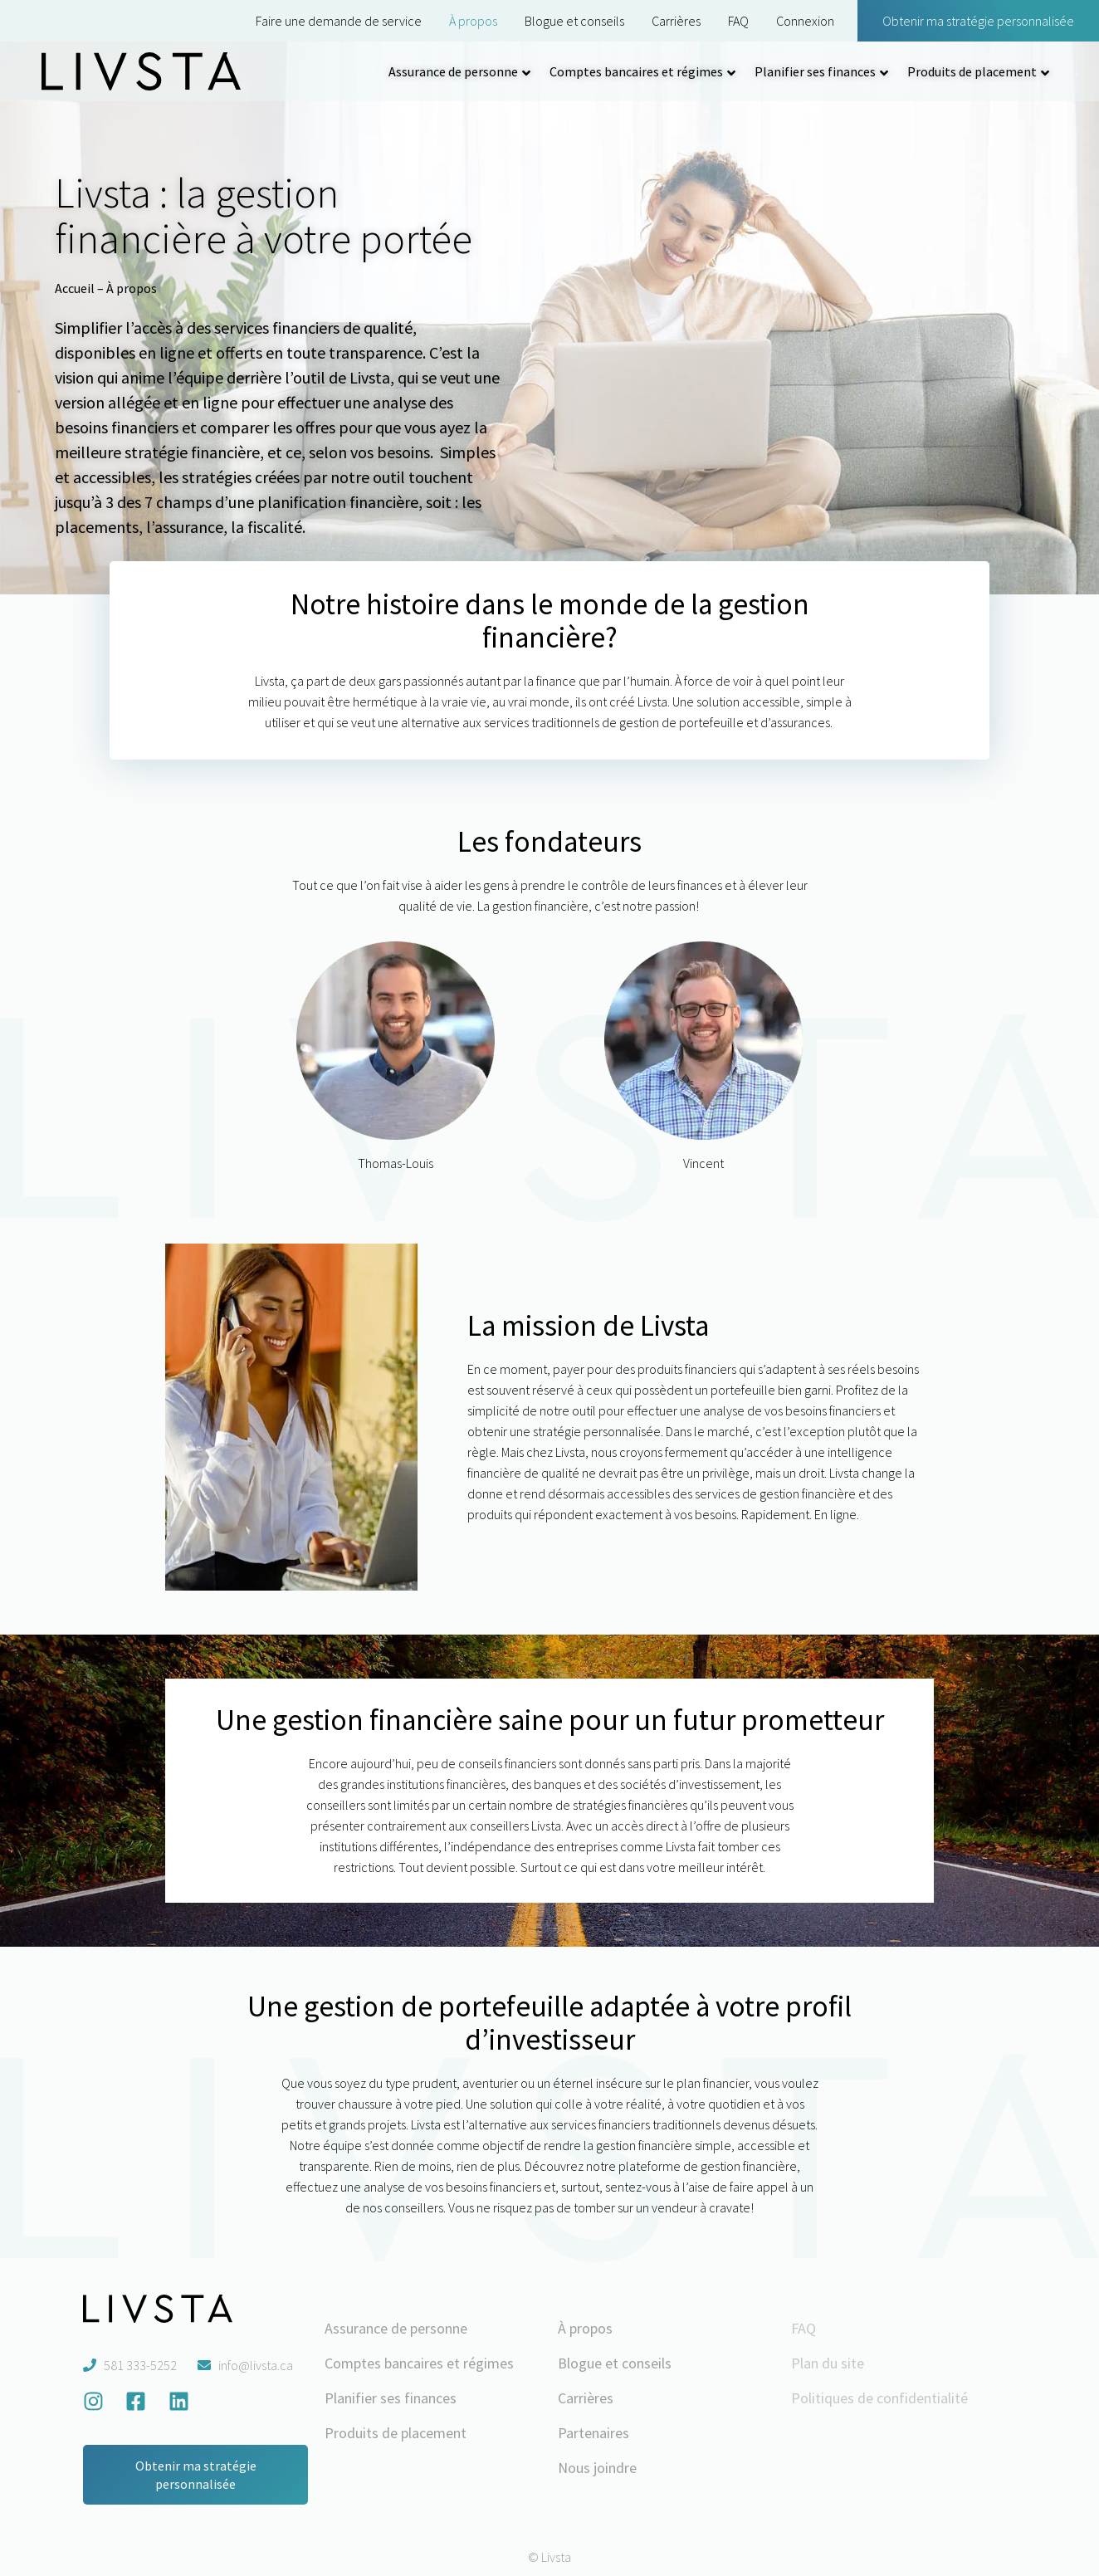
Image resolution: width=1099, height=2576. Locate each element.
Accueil (75, 288)
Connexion (805, 20)
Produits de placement (972, 71)
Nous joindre (597, 2467)
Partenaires (593, 2432)
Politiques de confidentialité (879, 2397)
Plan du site (827, 2363)
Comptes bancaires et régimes (636, 71)
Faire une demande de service (339, 20)
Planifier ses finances (815, 71)
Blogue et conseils (574, 20)
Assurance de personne (453, 71)
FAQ (738, 20)
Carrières (676, 20)
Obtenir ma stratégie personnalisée (978, 20)
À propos (473, 20)
